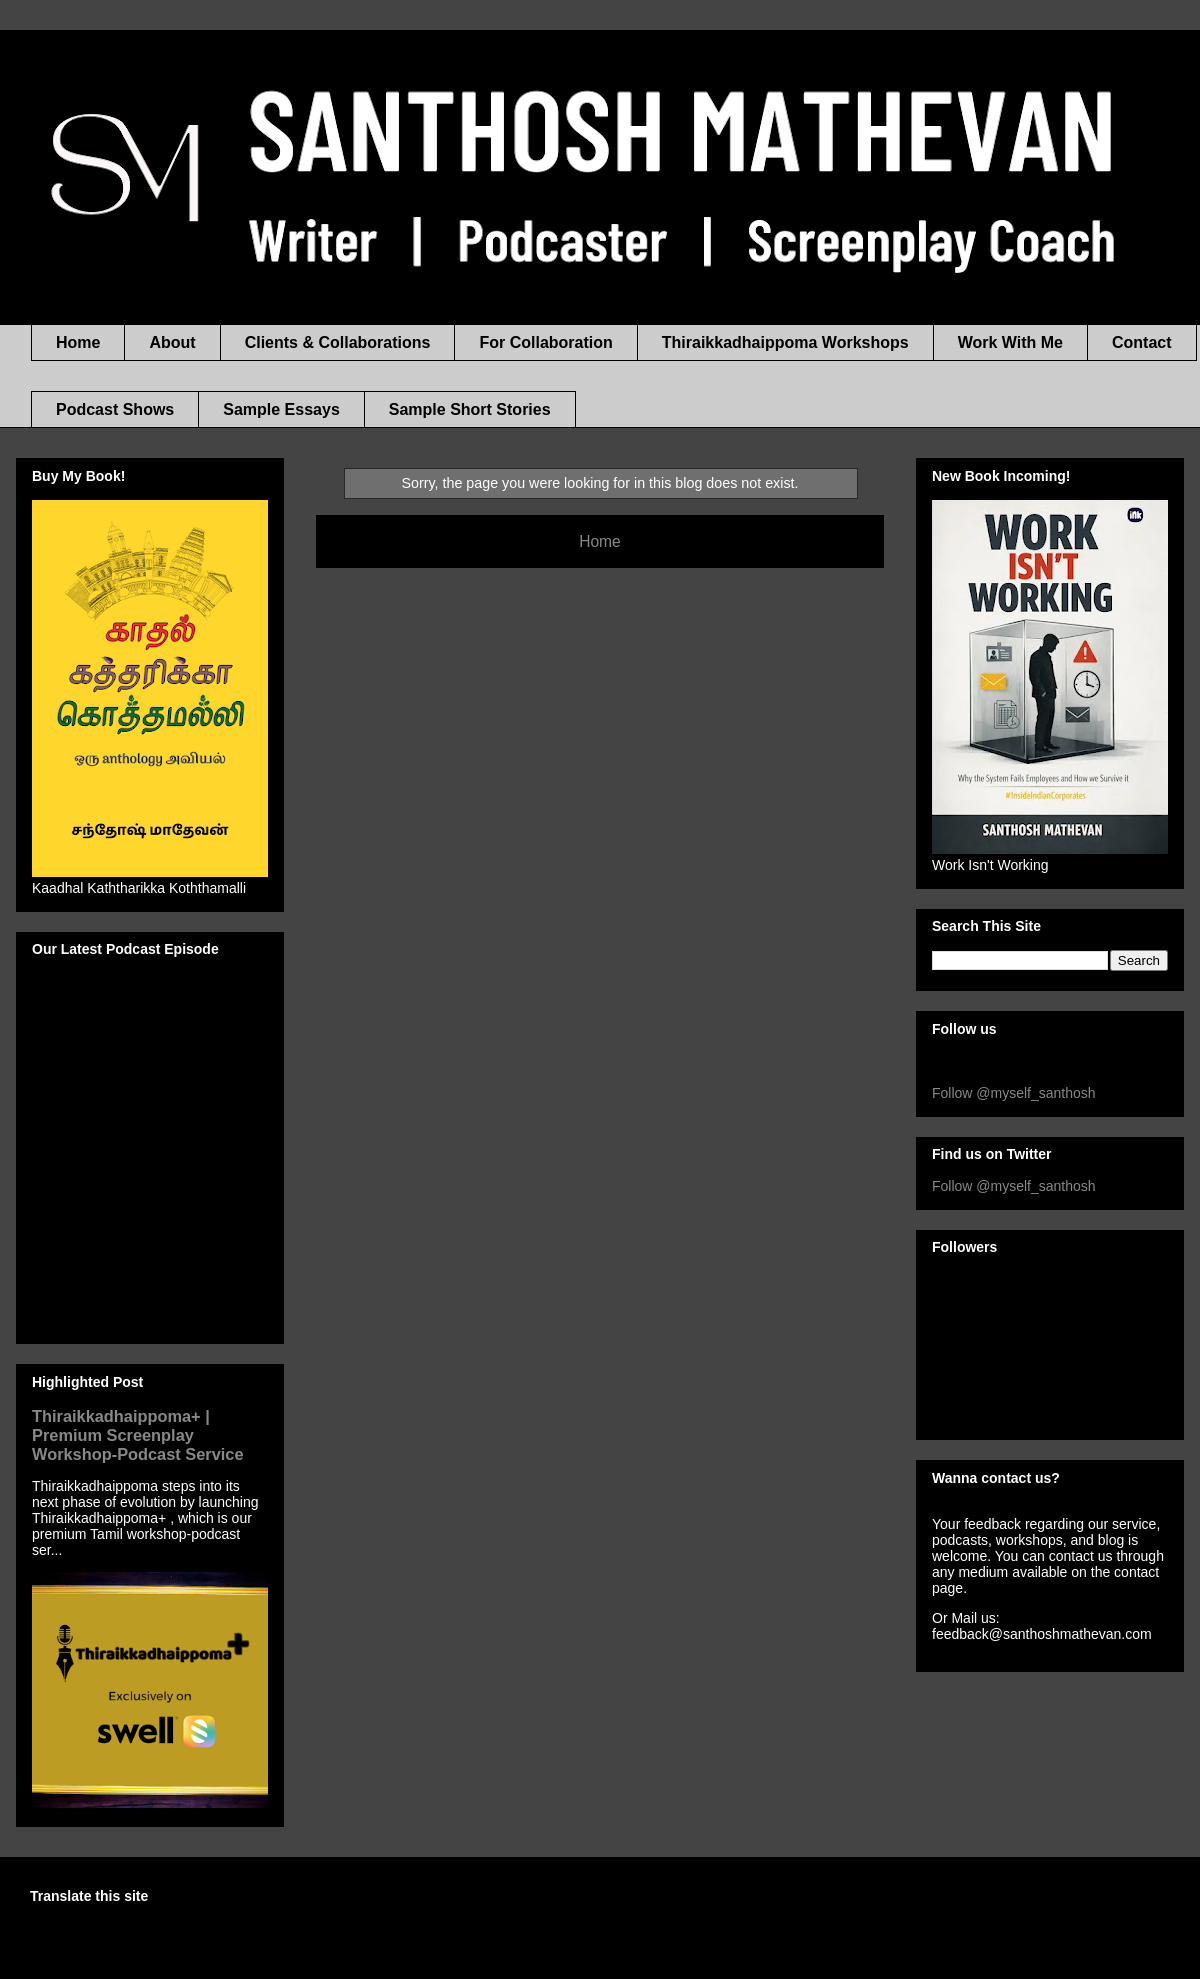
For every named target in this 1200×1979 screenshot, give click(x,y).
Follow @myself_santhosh (1014, 1093)
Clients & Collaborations (338, 342)
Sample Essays (281, 409)
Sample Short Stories (470, 409)
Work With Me (1010, 342)
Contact (1142, 342)
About (172, 342)
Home (78, 342)
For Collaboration (545, 342)
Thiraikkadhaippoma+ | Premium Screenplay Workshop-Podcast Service (138, 1435)
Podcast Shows (115, 409)
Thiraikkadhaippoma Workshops (785, 342)
